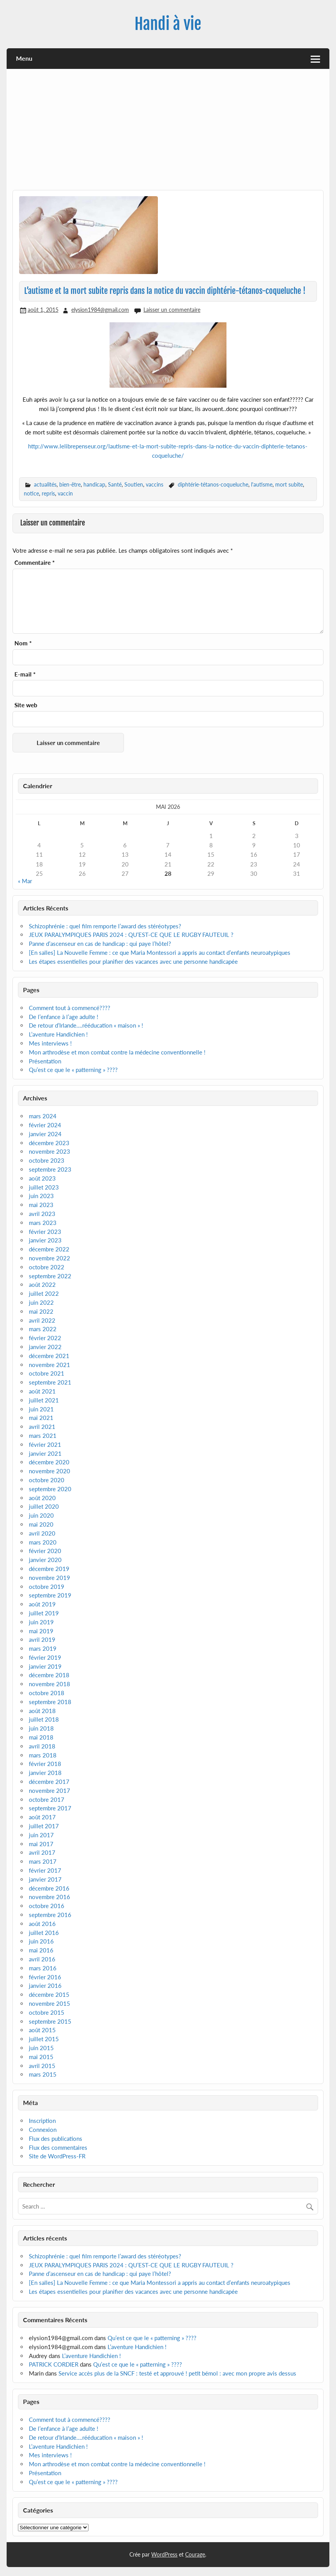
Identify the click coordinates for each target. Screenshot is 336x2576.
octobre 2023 (46, 1160)
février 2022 (45, 1337)
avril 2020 (42, 1533)
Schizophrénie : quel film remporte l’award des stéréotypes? (105, 926)
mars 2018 (43, 1755)
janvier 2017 (45, 1879)
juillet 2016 (44, 1932)
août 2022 (42, 1284)
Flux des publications (55, 2138)
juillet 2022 (44, 1293)
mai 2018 (41, 1737)
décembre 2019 (49, 1568)
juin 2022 (41, 1302)
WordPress (164, 2554)
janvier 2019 (45, 1666)
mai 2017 (41, 1843)
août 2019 (42, 1604)
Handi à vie (167, 24)
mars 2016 (43, 1968)
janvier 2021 (45, 1453)
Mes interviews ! (50, 1043)
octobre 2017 (46, 1799)
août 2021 (42, 1391)
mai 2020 (41, 1524)
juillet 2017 (44, 1825)
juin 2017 (41, 1834)
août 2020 (42, 1497)
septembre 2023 (50, 1169)
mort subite (289, 484)
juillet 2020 (44, 1506)
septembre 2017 (50, 1808)
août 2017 (42, 1816)
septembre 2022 (50, 1275)
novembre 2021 (49, 1364)
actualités (45, 484)
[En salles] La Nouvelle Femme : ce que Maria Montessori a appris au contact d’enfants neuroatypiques (159, 952)
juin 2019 (41, 1621)
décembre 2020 (49, 1461)
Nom (23, 643)
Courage (195, 2554)
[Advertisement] (167, 132)
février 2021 (45, 1444)
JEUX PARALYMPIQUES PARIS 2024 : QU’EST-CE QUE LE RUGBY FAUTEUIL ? (131, 934)
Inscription (42, 2120)
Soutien (133, 484)
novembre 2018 (49, 1683)
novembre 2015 (49, 2003)
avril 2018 (42, 1746)
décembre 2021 (49, 1355)
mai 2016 (41, 1950)
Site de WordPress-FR (57, 2156)
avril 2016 (42, 1959)
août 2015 (42, 2029)
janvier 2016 (45, 1985)
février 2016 (45, 1976)
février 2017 (45, 1870)
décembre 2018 (49, 1674)
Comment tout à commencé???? (69, 1007)
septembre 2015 (50, 2021)
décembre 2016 (49, 1888)
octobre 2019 (46, 1586)
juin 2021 (41, 1409)
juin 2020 (41, 1515)
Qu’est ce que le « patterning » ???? (73, 1069)
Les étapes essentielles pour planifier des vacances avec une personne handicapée (134, 961)
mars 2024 (43, 1115)
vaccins (154, 484)
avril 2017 (42, 1852)
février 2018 (45, 1763)
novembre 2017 (49, 1790)
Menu (24, 58)
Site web (25, 705)
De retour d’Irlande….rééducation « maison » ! (86, 1025)
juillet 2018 (44, 1719)
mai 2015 (41, 2056)
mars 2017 (43, 1861)
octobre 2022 (46, 1266)
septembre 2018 (50, 1701)
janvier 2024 (45, 1133)
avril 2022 (42, 1320)
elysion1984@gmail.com (100, 309)
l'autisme (261, 484)
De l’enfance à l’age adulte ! (63, 1016)
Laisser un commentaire (171, 309)
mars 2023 (43, 1222)
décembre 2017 (49, 1781)
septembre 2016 (50, 1914)
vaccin (65, 493)
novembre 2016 (49, 1896)
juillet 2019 (44, 1613)
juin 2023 (41, 1195)
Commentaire (34, 563)
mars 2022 (43, 1328)
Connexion (43, 2129)
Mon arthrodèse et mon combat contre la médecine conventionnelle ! (117, 1052)
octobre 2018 (46, 1692)
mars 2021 (43, 1435)
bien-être (70, 484)
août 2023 (42, 1178)
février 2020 (45, 1550)
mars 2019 (43, 1648)
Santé (115, 484)
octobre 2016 (46, 1905)
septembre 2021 (50, 1382)
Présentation (45, 1061)
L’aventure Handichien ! (58, 1034)
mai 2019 (41, 1630)
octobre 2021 (46, 1373)
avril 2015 (42, 2065)
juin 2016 (41, 1941)
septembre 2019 (50, 1595)
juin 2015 (41, 2047)
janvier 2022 (45, 1346)
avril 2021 (42, 1426)
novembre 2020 (49, 1470)
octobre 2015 (46, 2012)
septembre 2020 (50, 1488)
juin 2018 (41, 1728)
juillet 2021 (44, 1400)
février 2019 (45, 1657)
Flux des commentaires (58, 2147)
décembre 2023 (49, 1142)
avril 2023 (42, 1213)
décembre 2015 (49, 1994)
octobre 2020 (46, 1479)
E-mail (24, 674)
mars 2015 (43, 2074)
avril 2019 (42, 1639)
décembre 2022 (49, 1249)
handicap (94, 484)
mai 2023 (41, 1204)
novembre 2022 (49, 1258)
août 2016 (42, 1923)
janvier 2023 (45, 1240)
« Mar (25, 880)
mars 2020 (43, 1542)
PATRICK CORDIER (53, 2364)
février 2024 (45, 1124)
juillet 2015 (44, 2038)
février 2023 (45, 1231)
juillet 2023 (44, 1187)
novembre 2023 (49, 1151)
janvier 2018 (45, 1772)
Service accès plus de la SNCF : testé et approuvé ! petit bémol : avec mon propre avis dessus (177, 2373)
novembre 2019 (49, 1577)
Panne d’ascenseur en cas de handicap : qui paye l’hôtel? (100, 943)
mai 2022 (41, 1311)
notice (31, 493)
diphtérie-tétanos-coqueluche (213, 484)
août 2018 (42, 1710)
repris (48, 493)
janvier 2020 (45, 1559)
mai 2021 (41, 1417)
